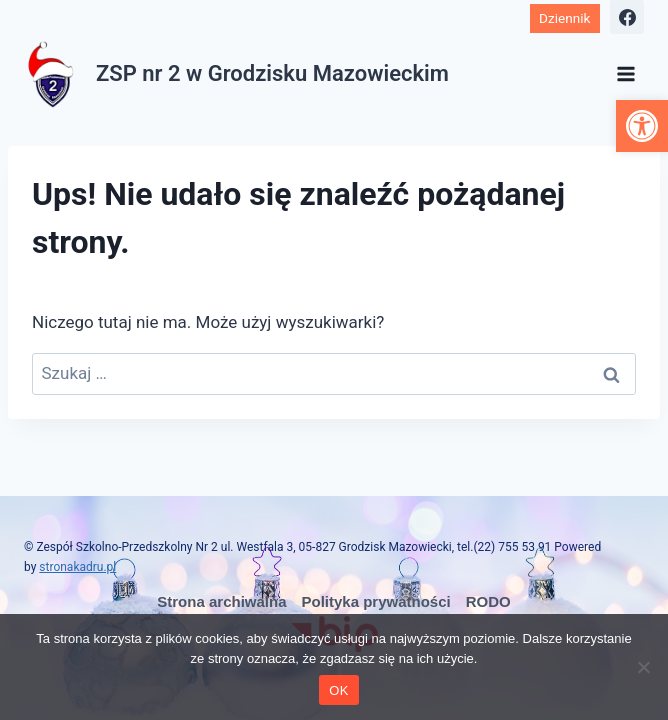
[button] (642, 126)
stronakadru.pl (77, 567)
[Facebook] (627, 17)
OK (338, 690)
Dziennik (564, 18)
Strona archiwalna (221, 601)
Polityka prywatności (376, 601)
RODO (488, 601)
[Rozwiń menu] (625, 73)
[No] (643, 667)
